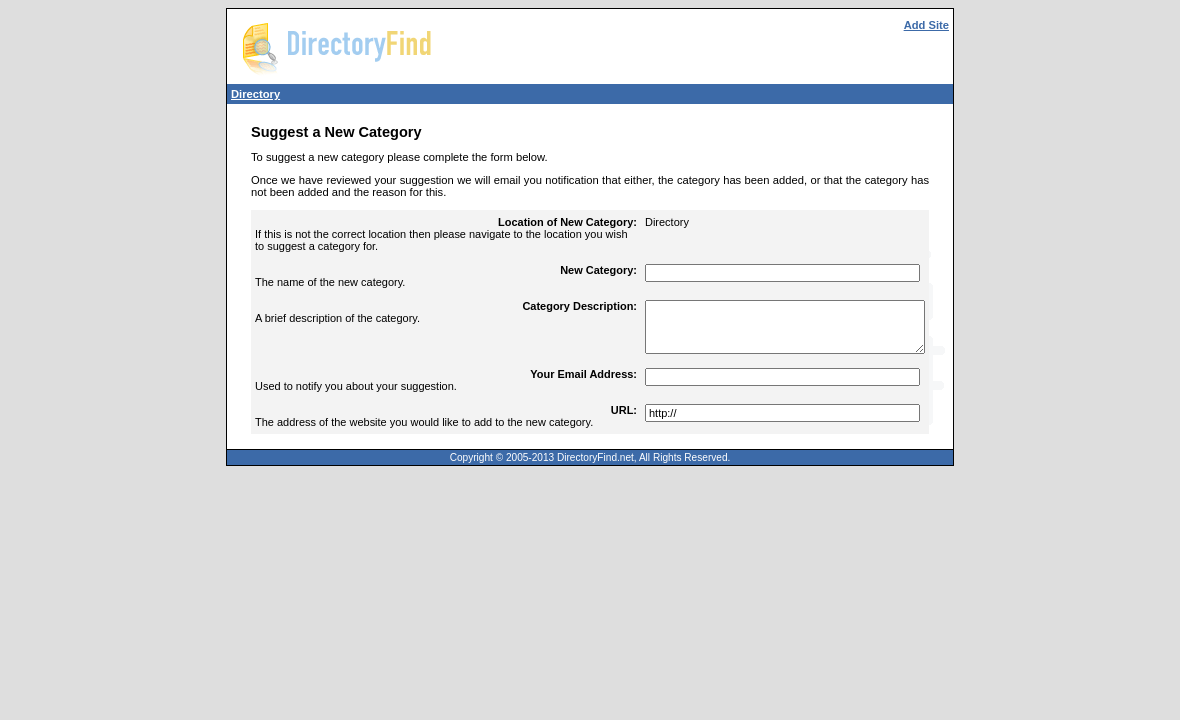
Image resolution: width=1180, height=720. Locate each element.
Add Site (926, 25)
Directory (255, 94)
